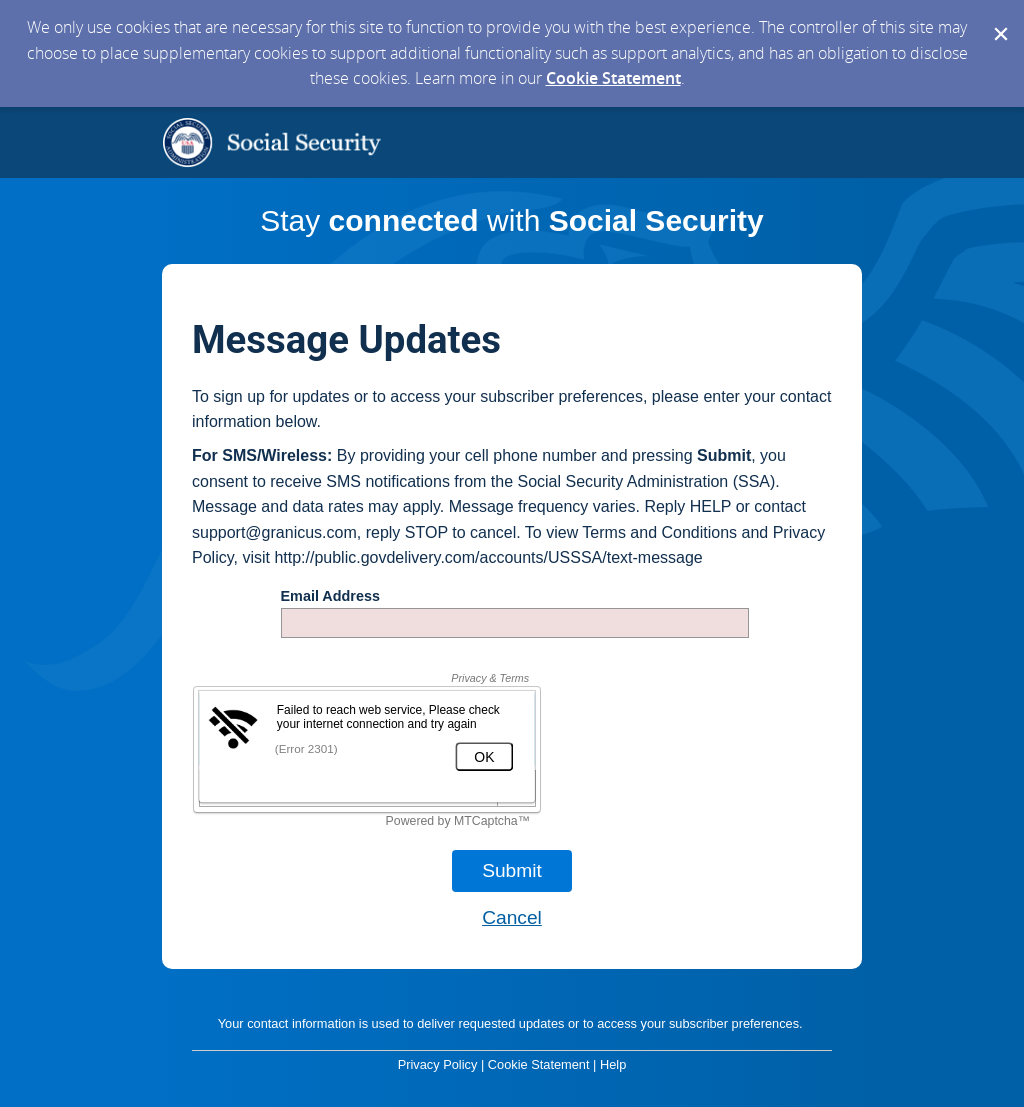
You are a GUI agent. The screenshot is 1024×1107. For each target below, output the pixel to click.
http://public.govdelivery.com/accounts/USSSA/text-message (488, 557)
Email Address (330, 596)
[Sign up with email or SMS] (512, 871)
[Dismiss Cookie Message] (999, 19)
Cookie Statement (613, 78)
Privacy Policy (438, 1064)
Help (613, 1064)
